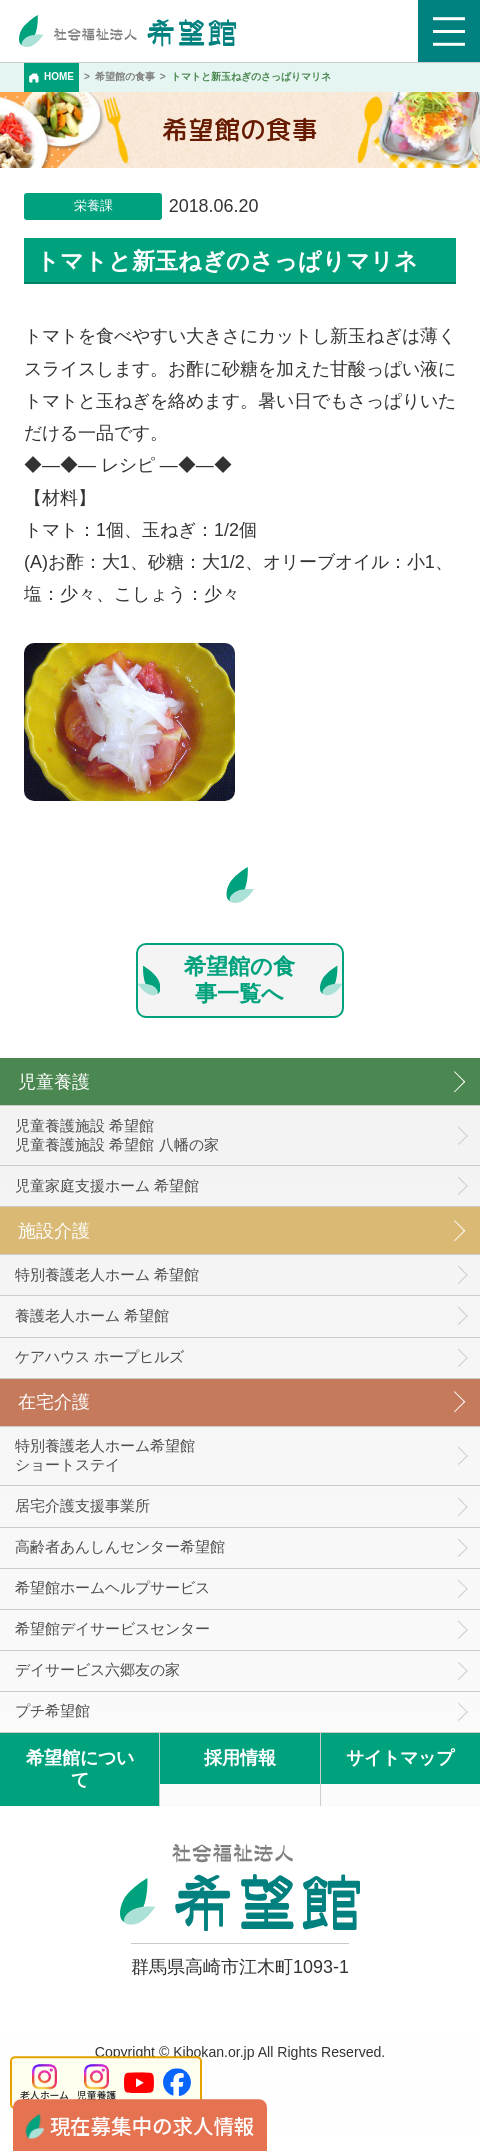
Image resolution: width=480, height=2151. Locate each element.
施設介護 (54, 1231)
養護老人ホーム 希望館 (92, 1315)
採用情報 (240, 1758)
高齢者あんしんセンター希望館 (120, 1546)
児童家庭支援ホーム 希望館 (107, 1185)
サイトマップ (400, 1758)
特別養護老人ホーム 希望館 (107, 1274)
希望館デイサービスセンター (112, 1628)
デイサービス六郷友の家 (97, 1669)
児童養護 (54, 1082)
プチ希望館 (52, 1710)
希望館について (80, 1769)
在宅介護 (54, 1402)
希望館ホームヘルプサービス (112, 1587)
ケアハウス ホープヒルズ (99, 1356)
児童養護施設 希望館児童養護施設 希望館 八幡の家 (116, 1135)
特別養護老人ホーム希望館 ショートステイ (105, 1455)
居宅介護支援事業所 (82, 1505)
